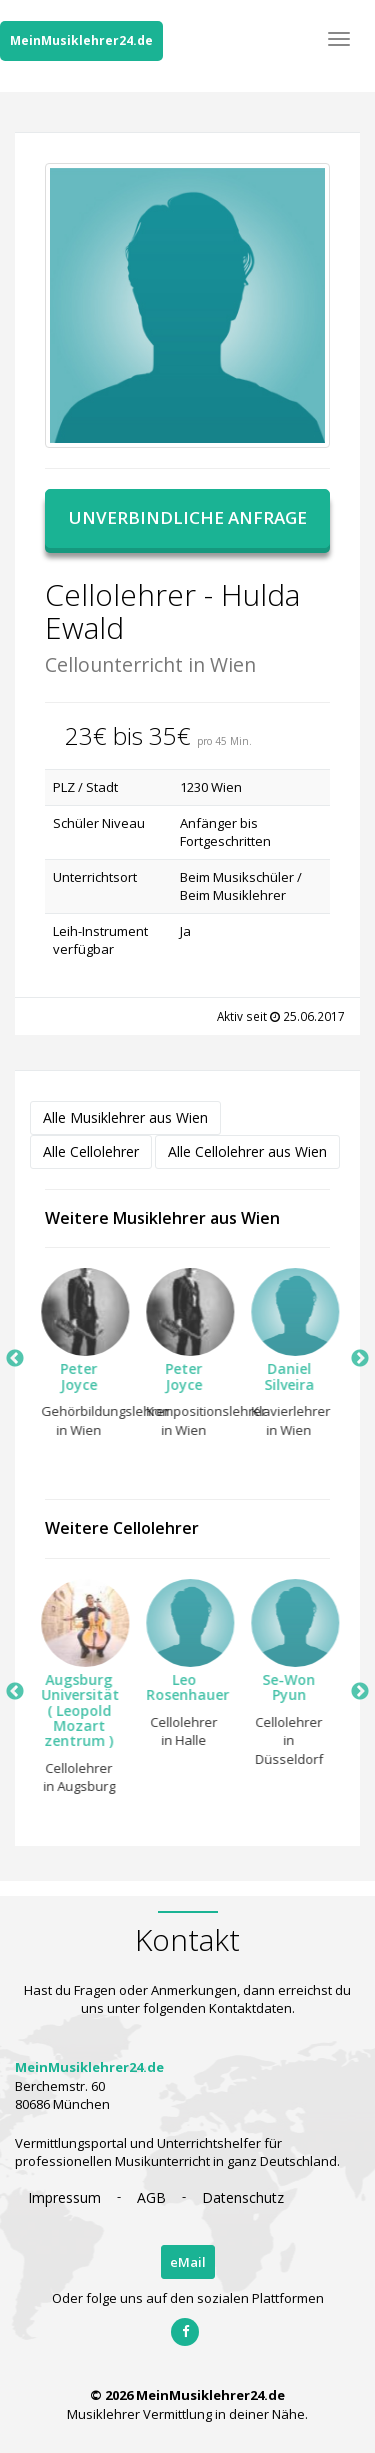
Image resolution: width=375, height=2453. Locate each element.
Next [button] (360, 1359)
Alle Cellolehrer (91, 1151)
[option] (72, 1358)
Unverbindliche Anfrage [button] (188, 517)
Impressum (64, 2197)
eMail (188, 2262)
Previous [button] (15, 1359)
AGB (151, 2197)
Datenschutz (243, 2197)
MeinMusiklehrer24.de (81, 40)
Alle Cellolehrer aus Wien (247, 1151)
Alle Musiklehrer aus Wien (125, 1117)
